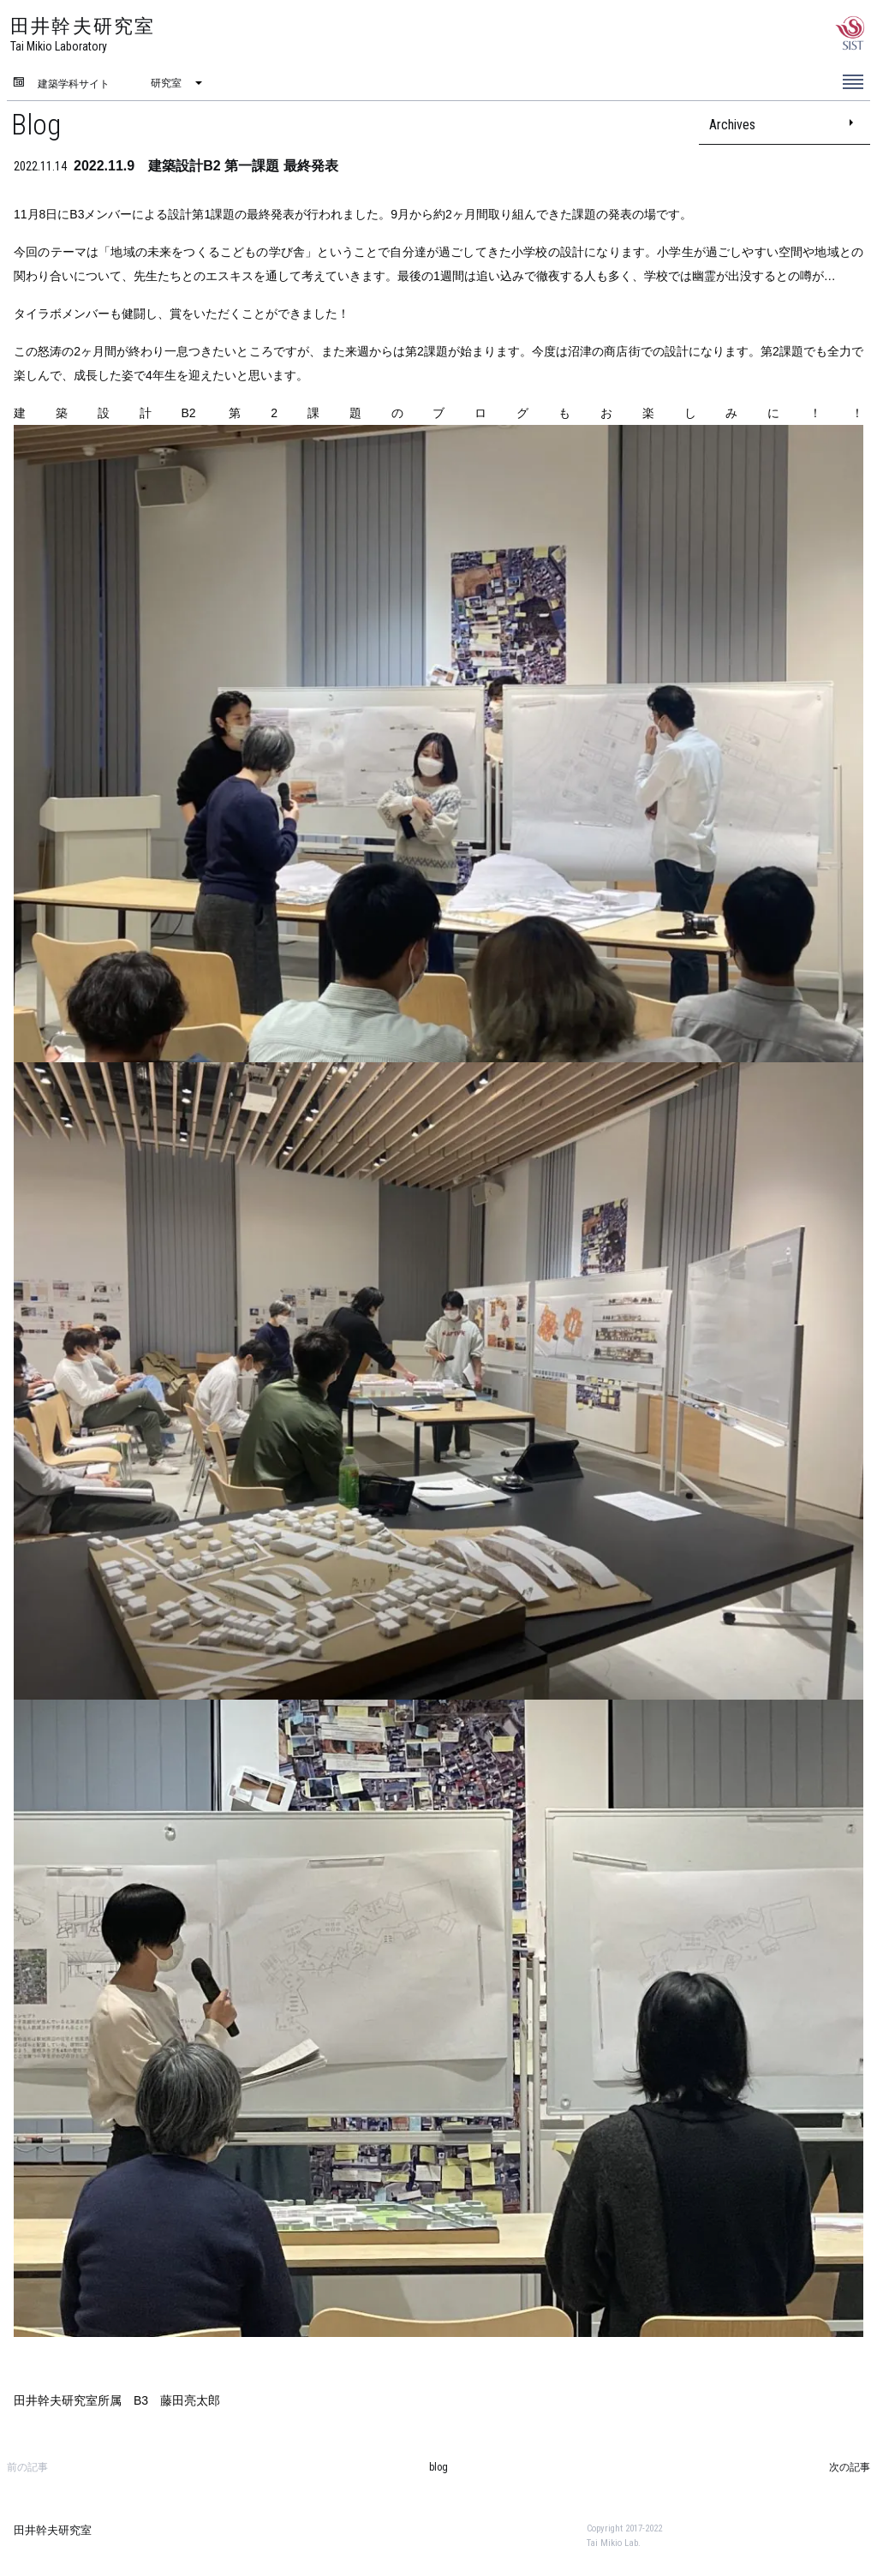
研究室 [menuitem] (166, 83)
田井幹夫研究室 (53, 2530)
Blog (36, 124)
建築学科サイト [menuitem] (74, 84)
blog (438, 2467)
